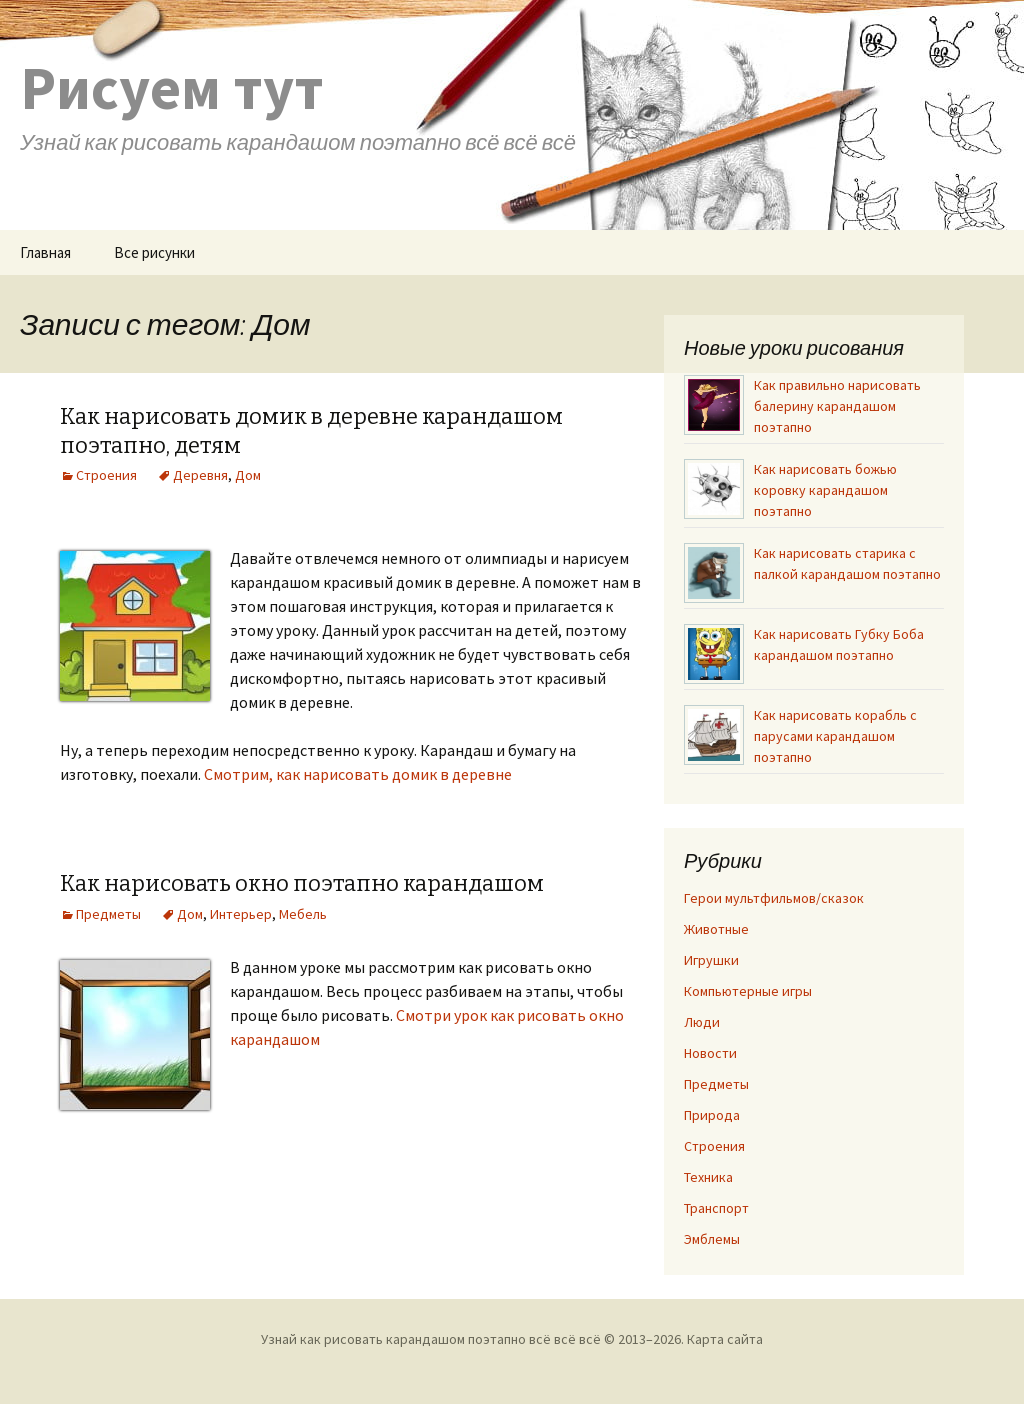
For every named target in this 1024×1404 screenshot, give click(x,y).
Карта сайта (725, 1339)
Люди (702, 1022)
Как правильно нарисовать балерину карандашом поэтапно (837, 406)
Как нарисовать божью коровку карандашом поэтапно (825, 490)
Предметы (108, 914)
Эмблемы (712, 1239)
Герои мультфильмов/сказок (774, 898)
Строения (106, 475)
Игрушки (711, 960)
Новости (710, 1053)
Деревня (200, 475)
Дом (248, 475)
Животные (716, 929)
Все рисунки (154, 252)
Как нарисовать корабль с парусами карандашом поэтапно (835, 736)
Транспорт (716, 1208)
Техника (708, 1177)
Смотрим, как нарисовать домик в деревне (358, 774)
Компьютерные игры (748, 991)
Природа (712, 1115)
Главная (45, 252)
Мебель (303, 914)
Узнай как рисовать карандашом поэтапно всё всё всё (431, 1339)
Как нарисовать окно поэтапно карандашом (302, 883)
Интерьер (241, 914)
